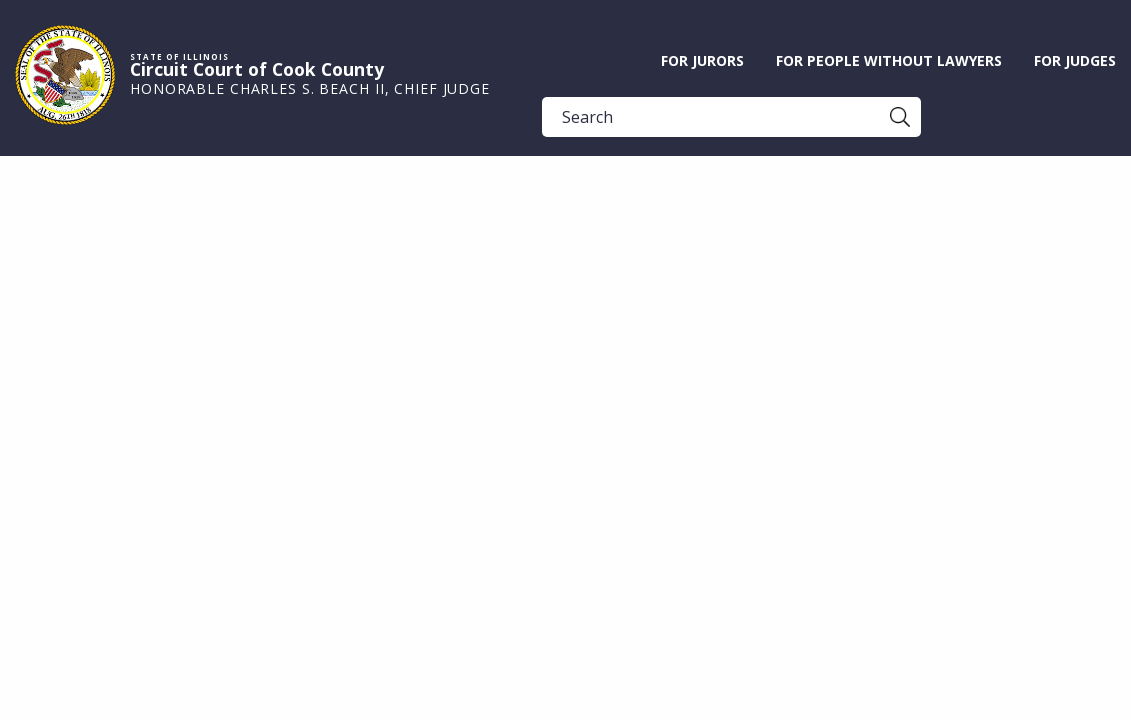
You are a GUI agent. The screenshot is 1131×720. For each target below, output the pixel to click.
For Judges (1075, 60)
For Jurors (702, 60)
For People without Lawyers (889, 60)
